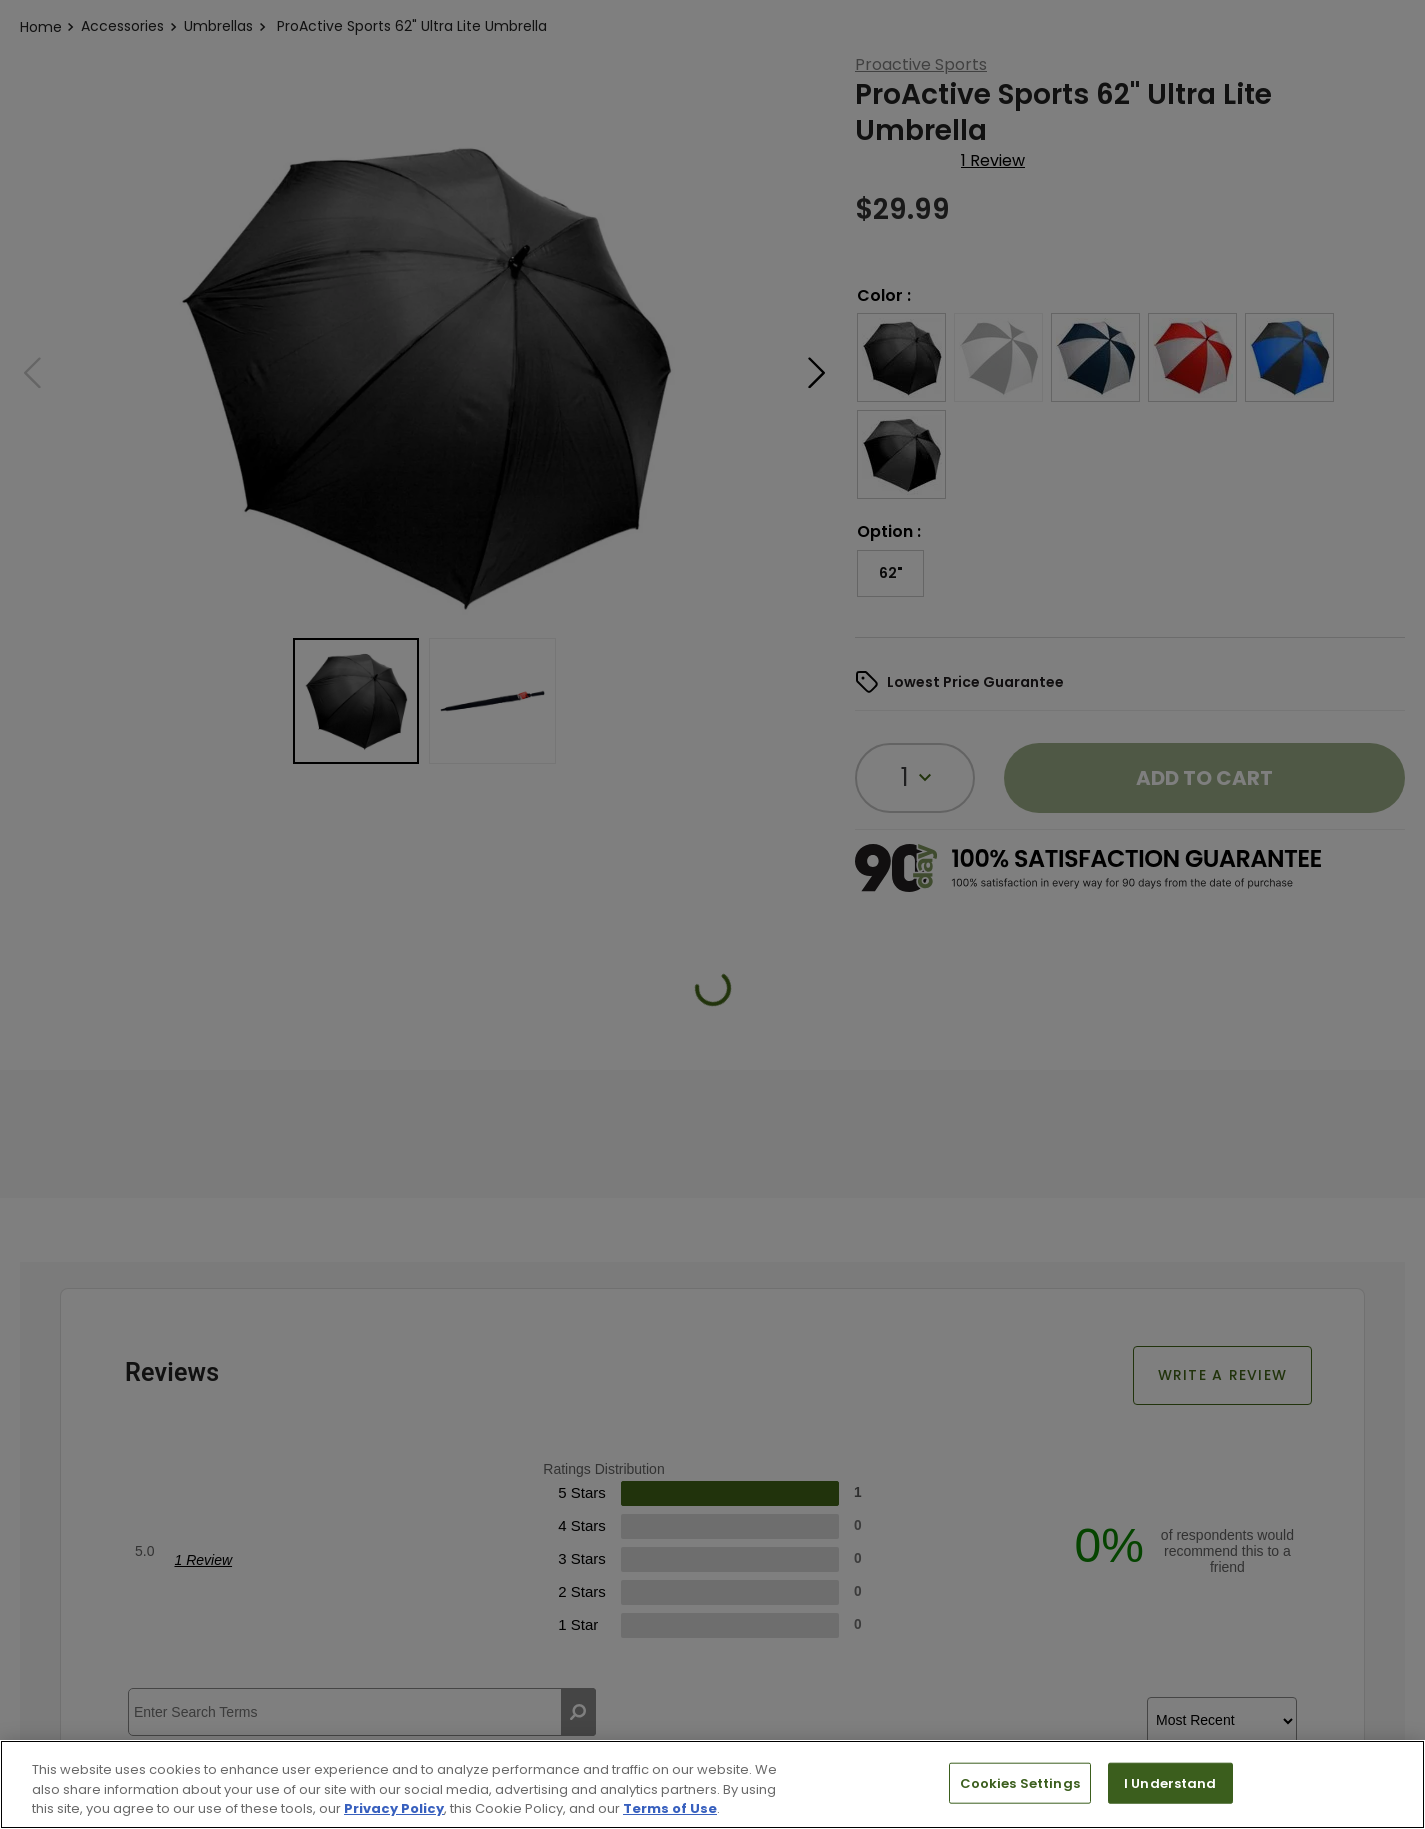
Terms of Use (670, 1808)
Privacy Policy (394, 1808)
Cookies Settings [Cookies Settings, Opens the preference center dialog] (1020, 1782)
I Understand (1170, 1782)
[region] (712, 1784)
